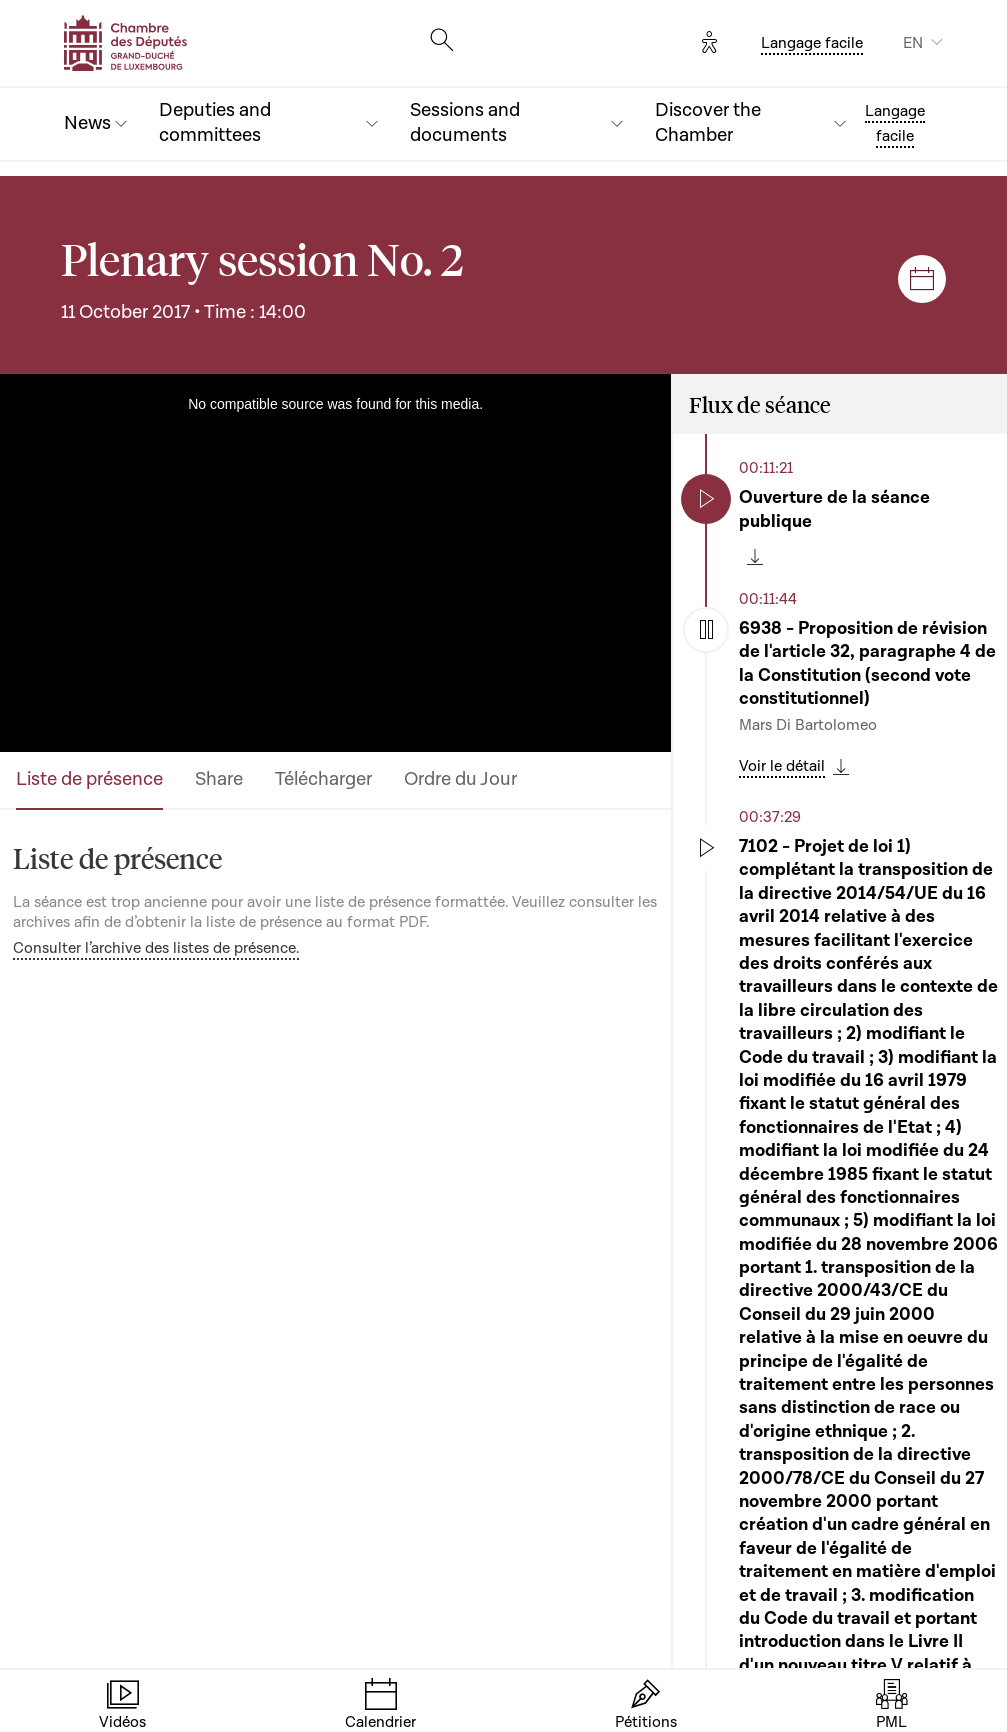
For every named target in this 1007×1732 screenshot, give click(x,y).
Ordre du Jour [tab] (460, 779)
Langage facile (812, 43)
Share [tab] (219, 779)
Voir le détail (782, 766)
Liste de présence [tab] (89, 779)
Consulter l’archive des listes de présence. (156, 948)
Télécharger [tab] (323, 779)
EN (913, 43)
